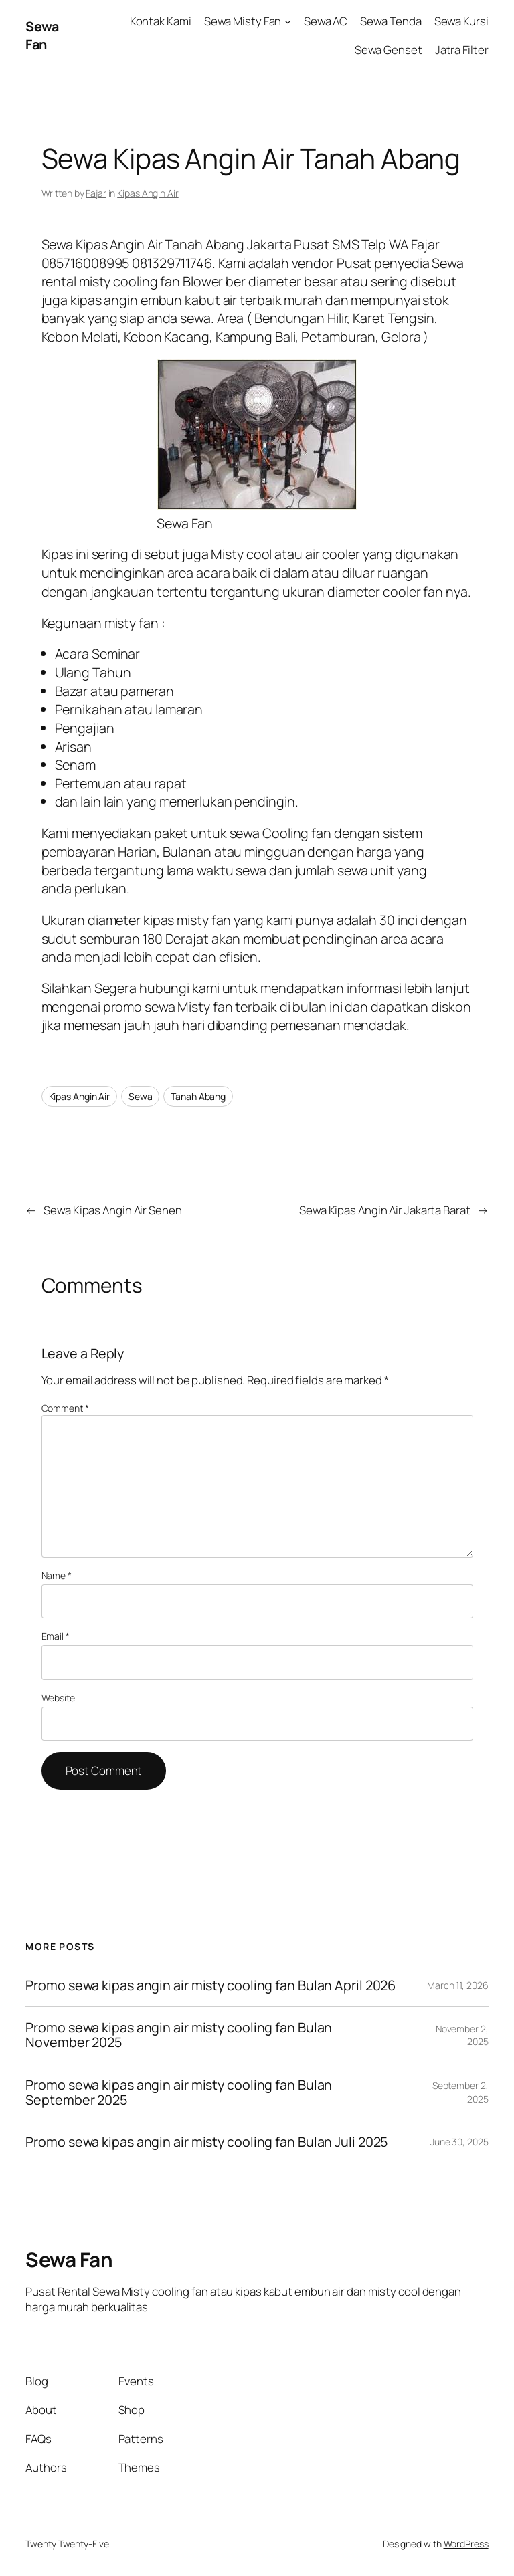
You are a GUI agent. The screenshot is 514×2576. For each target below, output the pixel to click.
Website (58, 1697)
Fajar (96, 193)
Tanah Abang (198, 1096)
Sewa (140, 1096)
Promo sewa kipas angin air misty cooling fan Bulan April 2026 (210, 1985)
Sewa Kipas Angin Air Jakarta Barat (384, 1210)
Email (55, 1636)
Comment (65, 1408)
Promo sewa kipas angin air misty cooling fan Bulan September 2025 (178, 2092)
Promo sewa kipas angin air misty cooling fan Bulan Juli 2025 (207, 2142)
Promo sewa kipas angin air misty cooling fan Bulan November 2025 (178, 2035)
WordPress (466, 2543)
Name (56, 1575)
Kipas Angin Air (148, 193)
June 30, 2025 (459, 2141)
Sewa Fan (41, 35)
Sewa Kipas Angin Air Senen (112, 1210)
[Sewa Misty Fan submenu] (287, 21)
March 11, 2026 (458, 1985)
